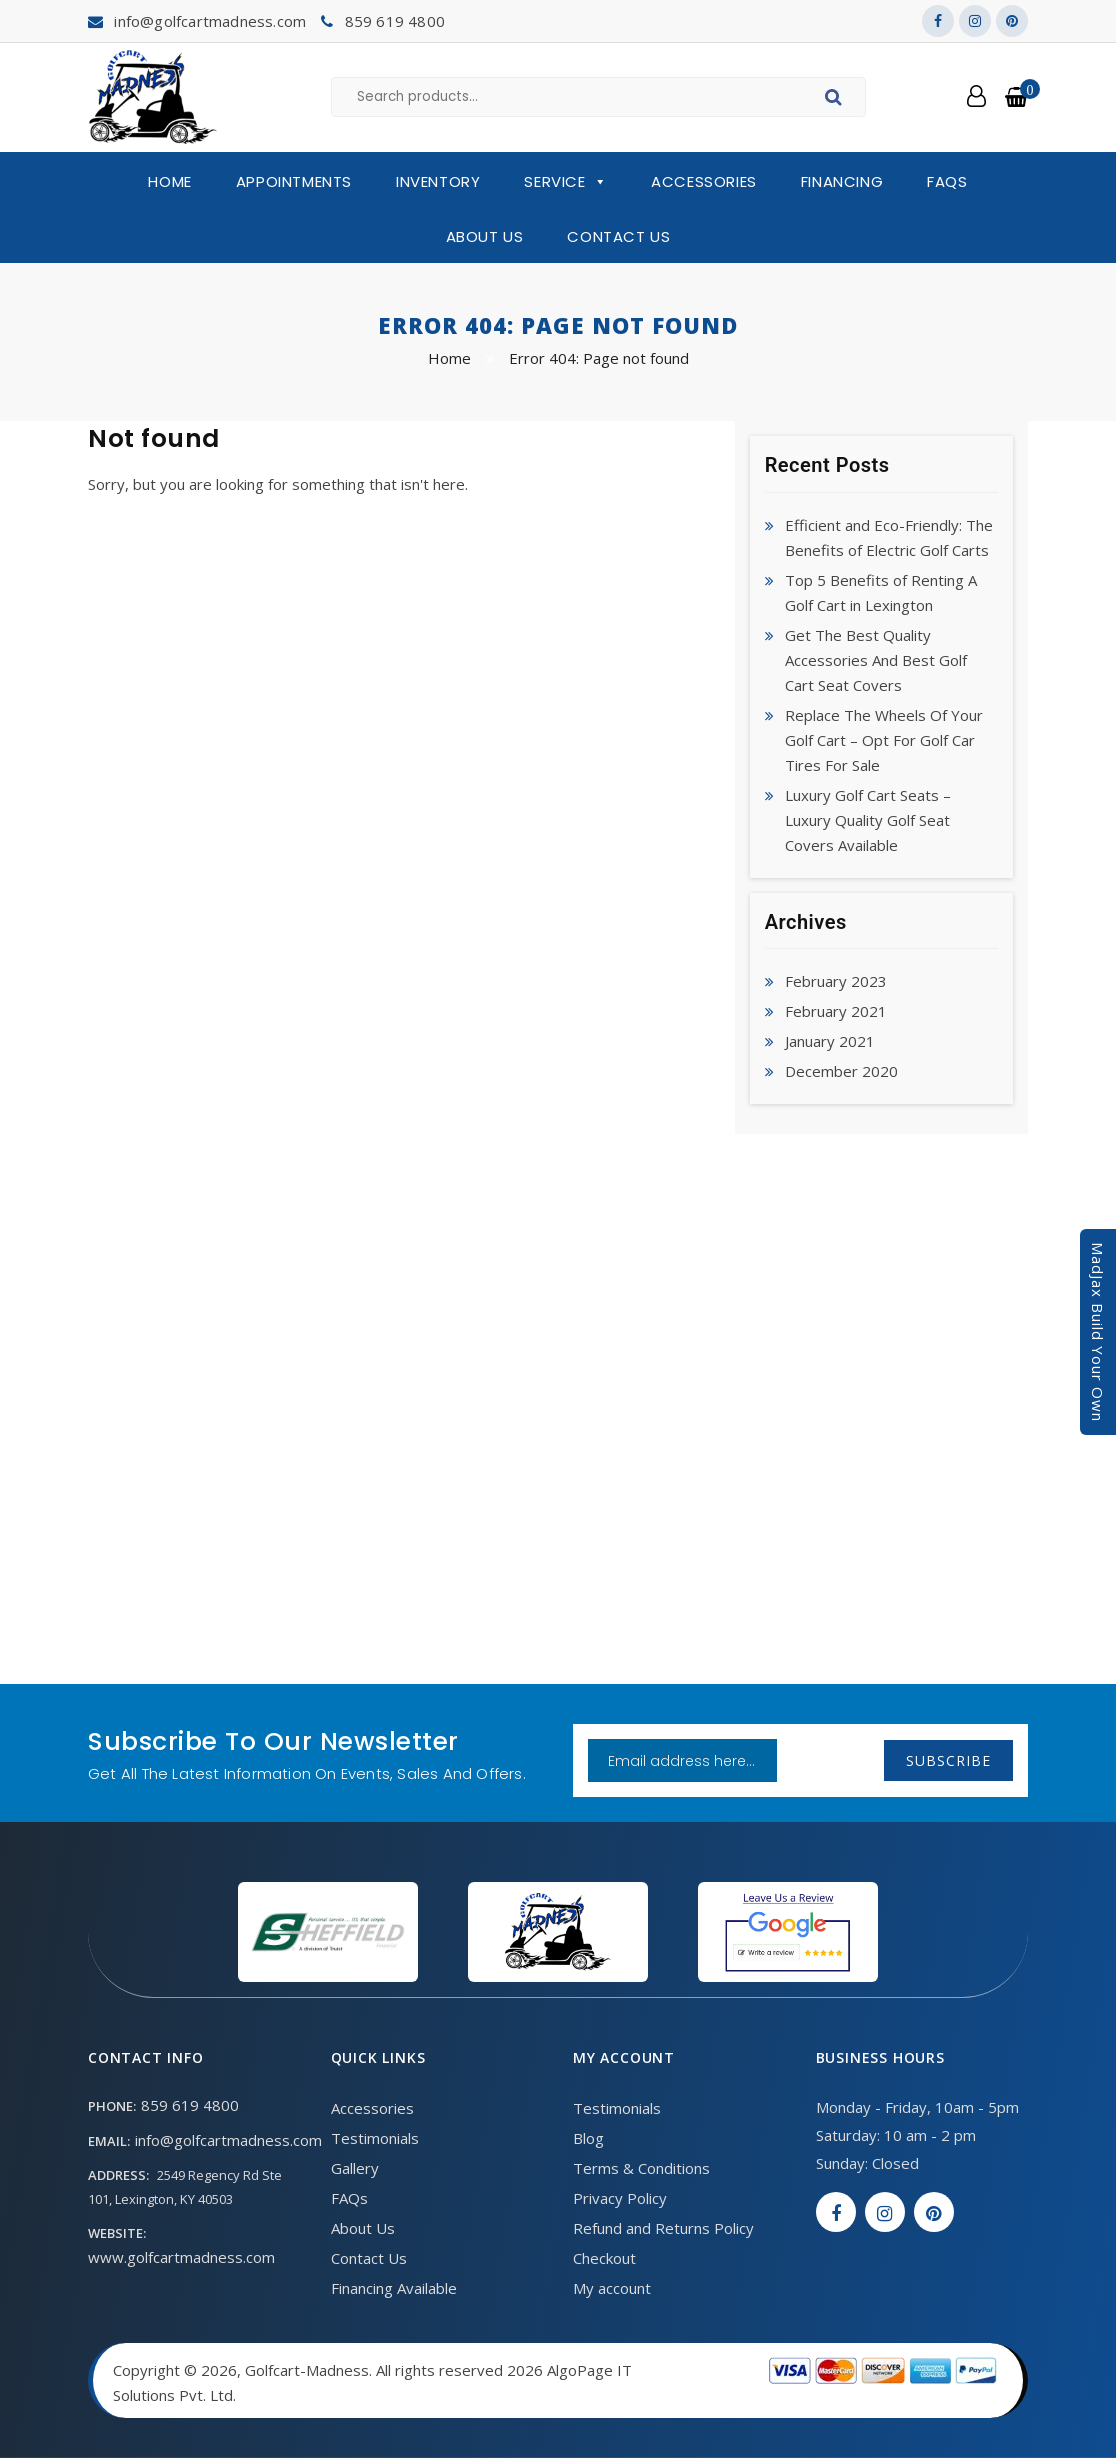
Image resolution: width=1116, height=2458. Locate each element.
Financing (842, 181)
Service (565, 182)
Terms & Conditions (641, 2168)
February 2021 (836, 1011)
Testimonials (375, 2138)
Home (169, 181)
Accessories (704, 181)
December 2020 (841, 1071)
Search (836, 100)
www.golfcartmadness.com (181, 2257)
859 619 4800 (395, 21)
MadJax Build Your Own (1098, 1332)
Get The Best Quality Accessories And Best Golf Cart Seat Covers (876, 660)
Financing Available (394, 2288)
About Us (485, 236)
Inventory (438, 181)
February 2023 (836, 981)
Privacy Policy (620, 2198)
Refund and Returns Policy (663, 2228)
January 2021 (830, 1041)
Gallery (355, 2168)
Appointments (294, 181)
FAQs (947, 181)
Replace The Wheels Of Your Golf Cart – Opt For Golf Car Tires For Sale (884, 740)
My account (612, 2288)
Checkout (604, 2258)
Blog (588, 2138)
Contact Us (618, 236)
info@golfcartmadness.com (210, 21)
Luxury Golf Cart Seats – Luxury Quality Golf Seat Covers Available (868, 820)
